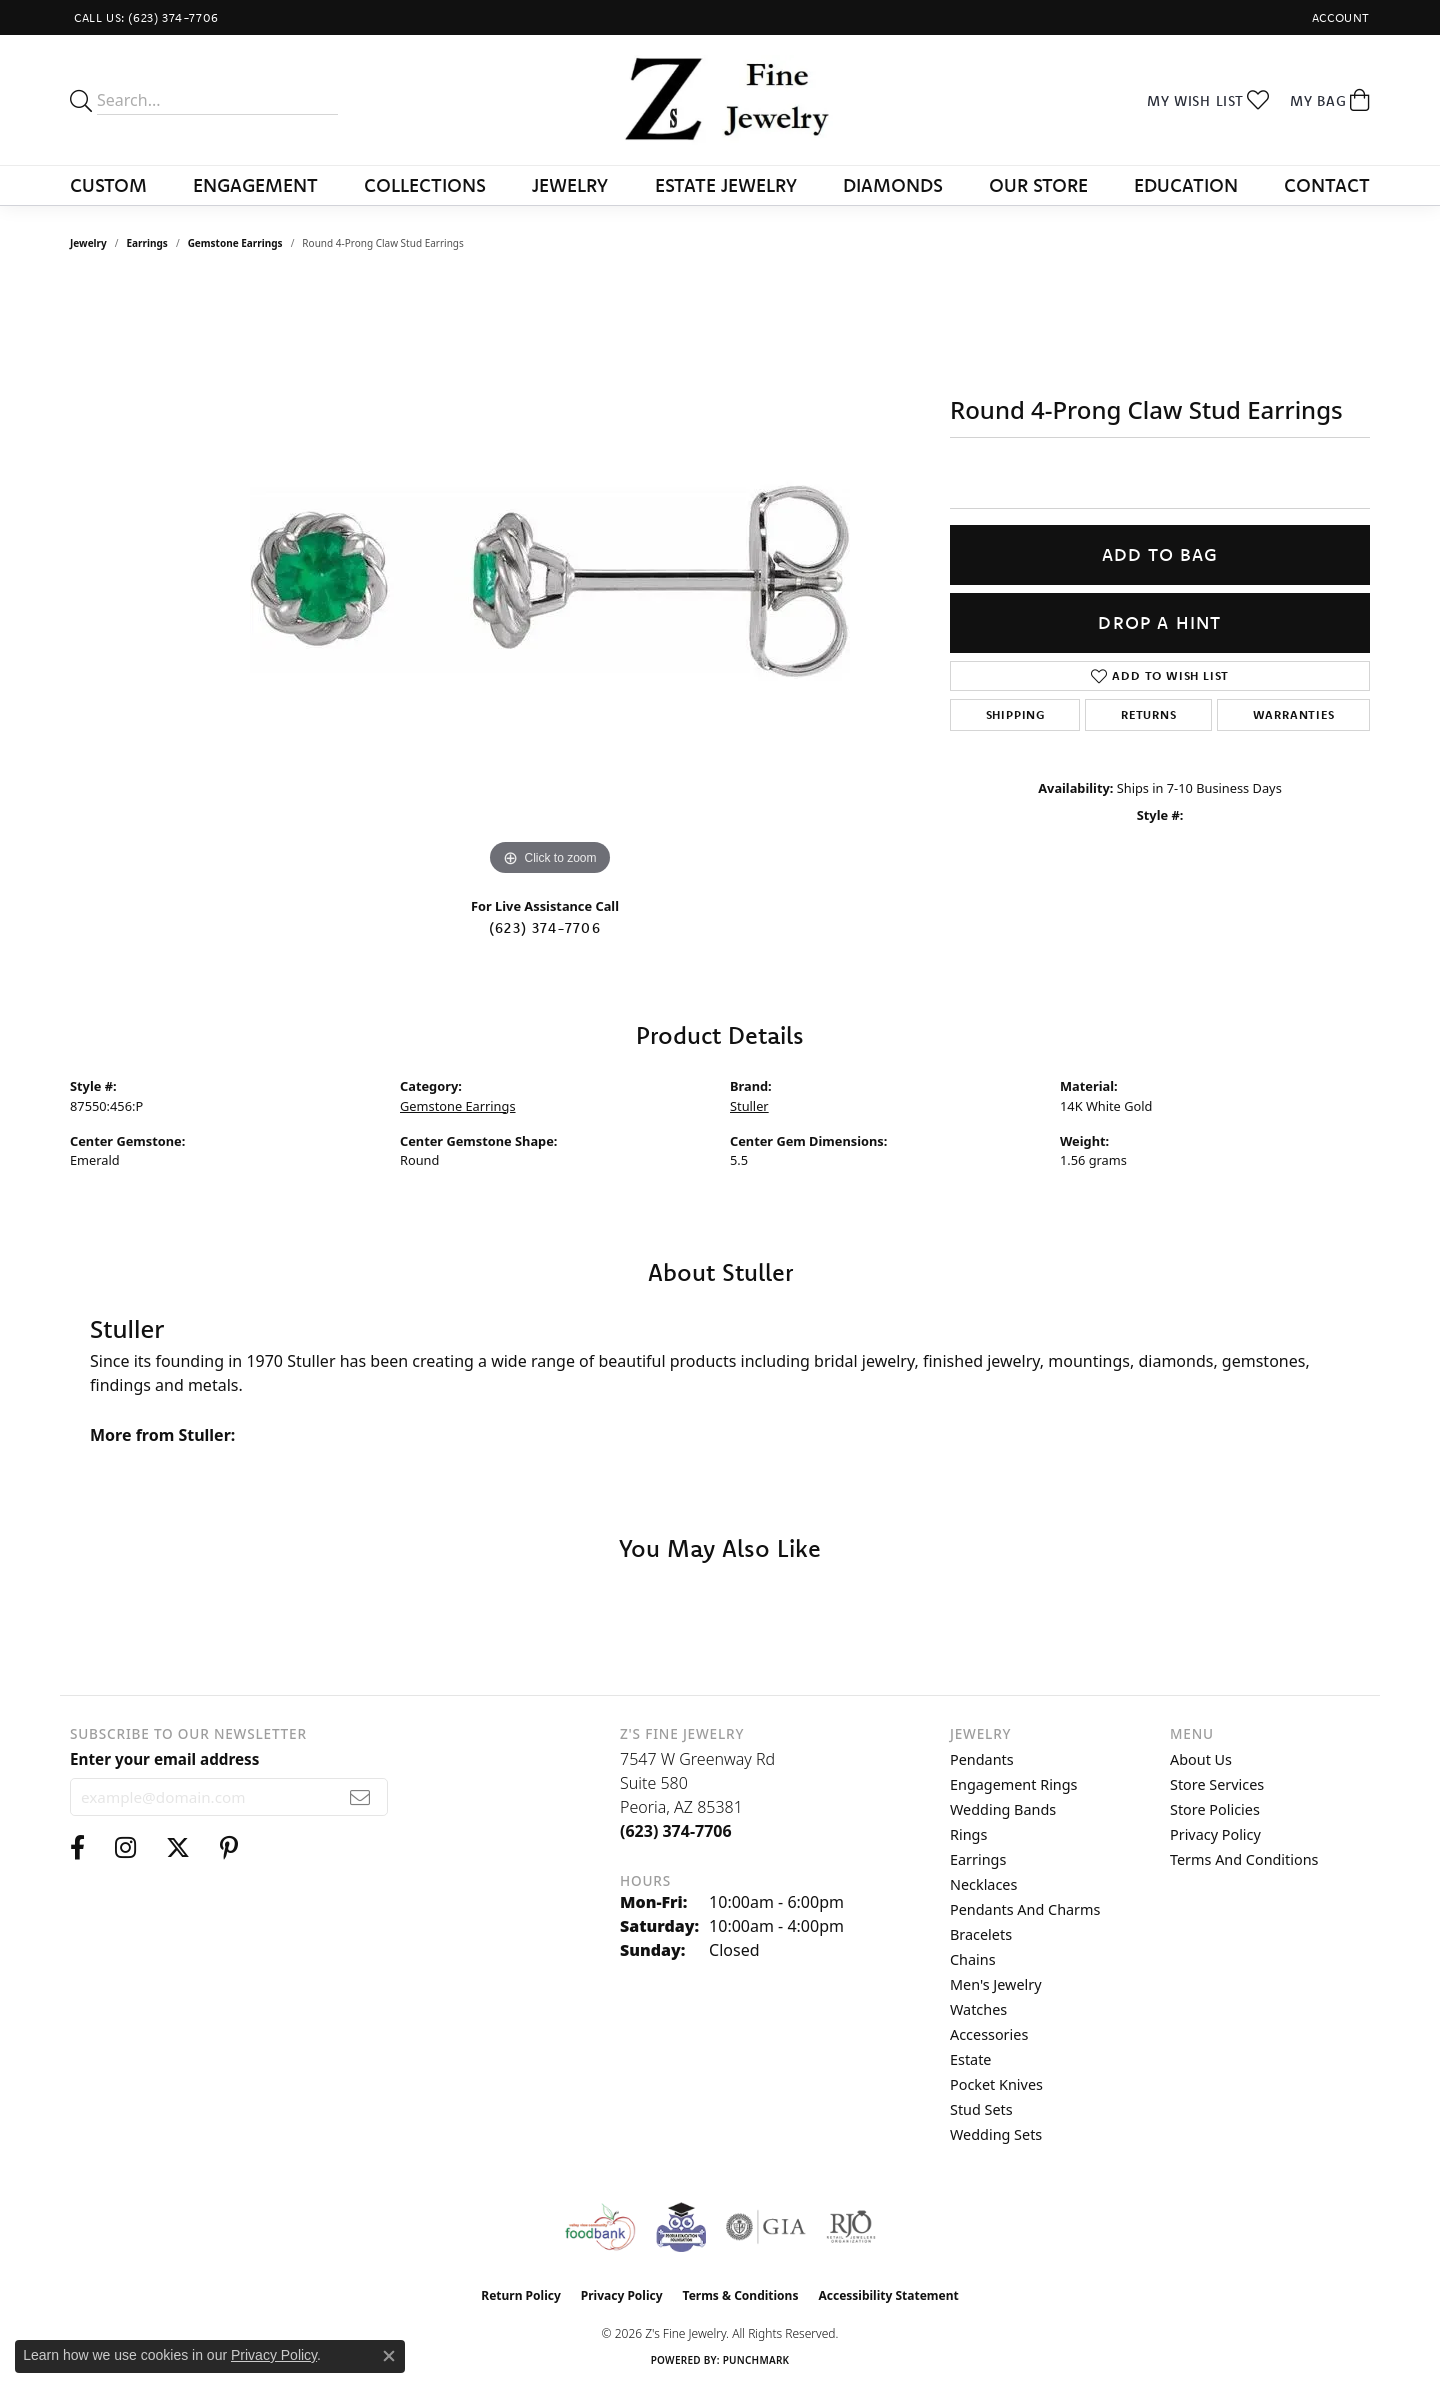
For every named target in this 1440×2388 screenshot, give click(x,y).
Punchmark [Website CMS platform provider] (756, 2360)
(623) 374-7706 (545, 928)
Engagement (255, 185)
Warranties (1294, 714)
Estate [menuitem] (970, 2059)
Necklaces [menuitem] (983, 1884)
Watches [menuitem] (978, 2009)
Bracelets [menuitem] (981, 1934)
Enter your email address (164, 1759)
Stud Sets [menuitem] (981, 2109)
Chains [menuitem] (973, 1959)
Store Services (1217, 1784)
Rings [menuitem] (968, 1834)
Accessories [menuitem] (989, 2034)
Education (1186, 185)
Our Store (1038, 185)
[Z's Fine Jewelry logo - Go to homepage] (720, 100)
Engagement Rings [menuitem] (1014, 1784)
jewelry (88, 243)
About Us (1201, 1759)
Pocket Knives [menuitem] (996, 2084)
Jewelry (570, 185)
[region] (550, 581)
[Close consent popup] (389, 2356)
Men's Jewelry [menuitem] (996, 1984)
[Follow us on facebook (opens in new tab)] (77, 1848)
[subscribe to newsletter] (360, 1797)
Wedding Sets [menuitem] (996, 2134)
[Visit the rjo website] (851, 2227)
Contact (1327, 185)
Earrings (147, 243)
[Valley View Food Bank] (599, 2227)
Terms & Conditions (741, 2295)
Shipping (1015, 714)
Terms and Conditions (1244, 1859)
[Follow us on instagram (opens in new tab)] (125, 1848)
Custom (108, 185)
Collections (425, 185)
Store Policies (1215, 1809)
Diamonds (893, 185)
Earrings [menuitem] (978, 1859)
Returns (1149, 714)
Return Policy (521, 2295)
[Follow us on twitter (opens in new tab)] (178, 1848)
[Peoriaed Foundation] (681, 2227)
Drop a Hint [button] (1159, 622)
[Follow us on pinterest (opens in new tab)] (229, 1848)
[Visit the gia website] (766, 2227)
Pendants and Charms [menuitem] (1025, 1909)
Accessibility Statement (888, 2295)
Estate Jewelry (726, 185)
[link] (144, 17)
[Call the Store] (676, 1831)
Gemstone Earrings (235, 243)
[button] (1339, 17)
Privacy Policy (1215, 1834)
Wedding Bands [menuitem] (1003, 1809)
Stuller (749, 1106)
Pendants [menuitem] (982, 1759)
